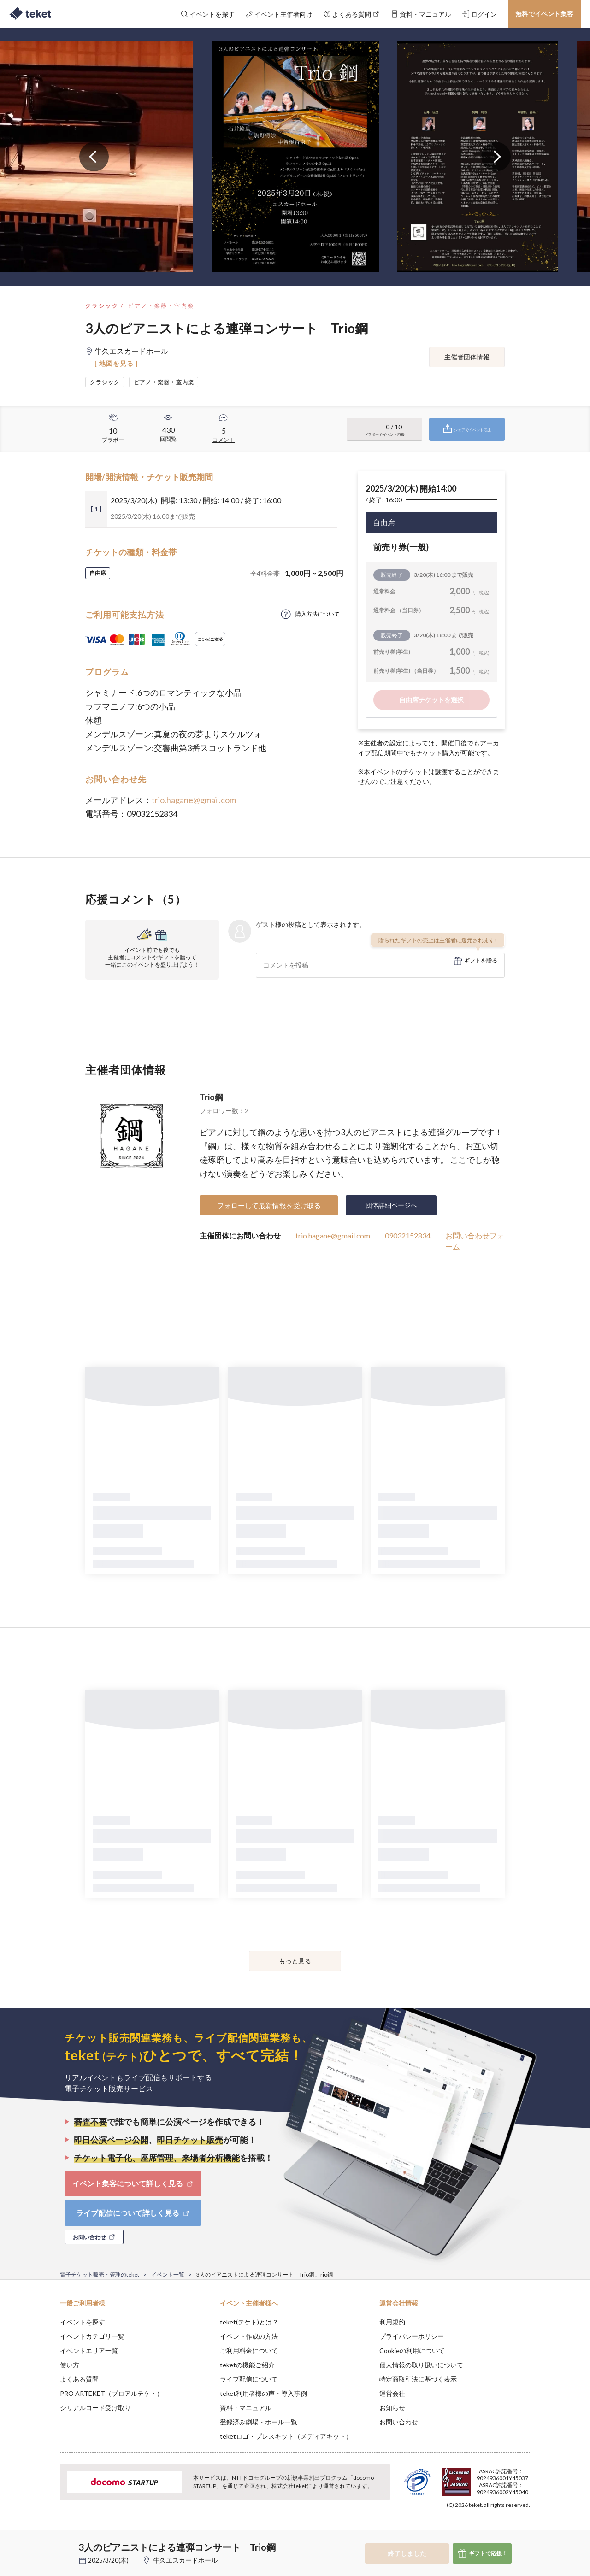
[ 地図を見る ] (116, 363)
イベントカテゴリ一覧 (92, 2336)
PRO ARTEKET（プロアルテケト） (111, 2393)
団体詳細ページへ (391, 1205)
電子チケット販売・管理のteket (99, 2274)
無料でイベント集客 (544, 14)
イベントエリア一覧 (89, 2350)
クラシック (101, 305)
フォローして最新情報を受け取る (269, 1205)
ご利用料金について (249, 2350)
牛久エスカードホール (185, 2560)
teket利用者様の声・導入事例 (263, 2393)
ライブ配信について (249, 2379)
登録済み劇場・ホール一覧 (258, 2422)
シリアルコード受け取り (95, 2408)
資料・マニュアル (245, 2408)
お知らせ (392, 2408)
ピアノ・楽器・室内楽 (161, 305)
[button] (45, 2542)
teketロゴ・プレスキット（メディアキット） (286, 2436)
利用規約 (392, 2322)
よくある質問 (79, 2379)
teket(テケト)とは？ (249, 2322)
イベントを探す (82, 2322)
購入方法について (317, 613)
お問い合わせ (398, 2422)
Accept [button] (524, 2530)
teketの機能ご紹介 (247, 2365)
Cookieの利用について (412, 2350)
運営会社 (392, 2393)
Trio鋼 (211, 1097)
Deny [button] (477, 2530)
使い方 (69, 2365)
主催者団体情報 (467, 357)
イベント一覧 (167, 2274)
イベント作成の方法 (249, 2336)
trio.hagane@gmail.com (194, 800)
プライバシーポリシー (411, 2336)
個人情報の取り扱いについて (421, 2365)
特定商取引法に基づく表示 (418, 2379)
